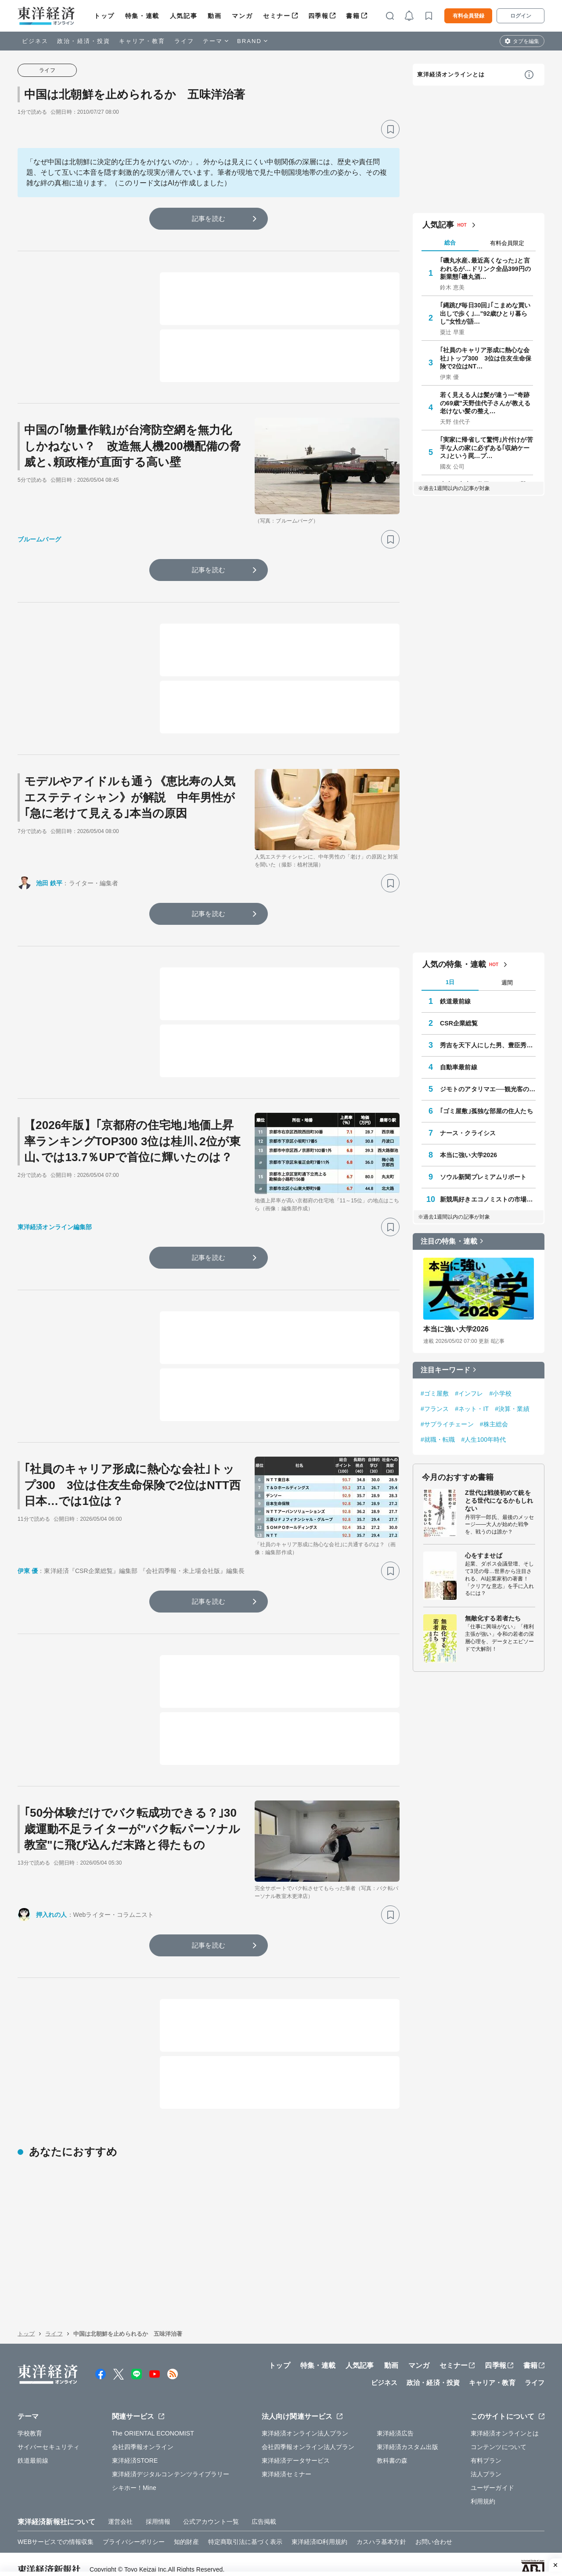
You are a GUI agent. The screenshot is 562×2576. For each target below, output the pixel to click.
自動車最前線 (458, 1067)
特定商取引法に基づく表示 (245, 2531)
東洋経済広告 (395, 2422)
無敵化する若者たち (493, 1618)
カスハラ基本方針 (381, 2531)
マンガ (242, 15)
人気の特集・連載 (454, 964)
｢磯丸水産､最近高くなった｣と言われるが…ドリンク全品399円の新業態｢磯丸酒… (485, 268)
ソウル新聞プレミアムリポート (483, 1176)
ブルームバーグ (39, 539)
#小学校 (501, 1393)
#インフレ (469, 1393)
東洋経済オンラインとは (451, 74)
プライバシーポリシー (134, 2531)
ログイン (520, 16)
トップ (104, 15)
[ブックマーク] (390, 129)
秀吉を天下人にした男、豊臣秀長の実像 (488, 1045)
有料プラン (486, 2449)
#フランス (435, 1408)
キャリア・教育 (142, 41)
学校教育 (30, 2422)
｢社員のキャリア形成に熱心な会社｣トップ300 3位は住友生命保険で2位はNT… (485, 357)
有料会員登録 (468, 16)
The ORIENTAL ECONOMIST (153, 2422)
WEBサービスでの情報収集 (56, 2531)
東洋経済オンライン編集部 (55, 1226)
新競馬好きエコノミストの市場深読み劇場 (488, 1199)
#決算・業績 (512, 1408)
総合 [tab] (450, 242)
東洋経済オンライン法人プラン (305, 2422)
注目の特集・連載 (449, 1241)
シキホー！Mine (134, 2477)
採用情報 (158, 2511)
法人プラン (486, 2463)
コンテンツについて (498, 2436)
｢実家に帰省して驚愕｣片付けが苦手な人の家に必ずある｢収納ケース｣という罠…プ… (486, 447)
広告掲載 (264, 2511)
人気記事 (183, 15)
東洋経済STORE (135, 2449)
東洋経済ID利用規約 (319, 2531)
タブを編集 (526, 41)
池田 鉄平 (49, 883)
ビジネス (35, 41)
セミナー (276, 15)
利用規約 (483, 2490)
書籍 (353, 15)
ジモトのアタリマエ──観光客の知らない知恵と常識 (488, 1089)
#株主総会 (494, 1424)
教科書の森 (392, 2449)
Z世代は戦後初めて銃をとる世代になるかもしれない (499, 1500)
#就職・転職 (438, 1439)
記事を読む (208, 218)
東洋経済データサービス (296, 2449)
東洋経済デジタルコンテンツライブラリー (171, 2463)
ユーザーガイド (492, 2477)
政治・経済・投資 (83, 41)
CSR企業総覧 (459, 1023)
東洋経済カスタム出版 (408, 2436)
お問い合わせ (434, 2531)
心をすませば (483, 1555)
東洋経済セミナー (286, 2463)
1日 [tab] (450, 982)
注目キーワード (445, 1370)
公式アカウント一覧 (211, 2511)
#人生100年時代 (483, 1439)
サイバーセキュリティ (48, 2436)
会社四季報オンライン (143, 2436)
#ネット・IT (472, 1408)
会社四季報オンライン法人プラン (308, 2436)
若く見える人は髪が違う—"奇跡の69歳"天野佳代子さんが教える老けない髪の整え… (485, 402)
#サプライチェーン (447, 1424)
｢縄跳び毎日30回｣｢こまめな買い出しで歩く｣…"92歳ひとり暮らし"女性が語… (485, 313)
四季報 (318, 15)
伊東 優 (28, 1570)
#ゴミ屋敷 (435, 1393)
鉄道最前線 (455, 1001)
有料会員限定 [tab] (507, 243)
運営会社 (120, 2511)
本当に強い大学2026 (468, 1154)
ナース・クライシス (468, 1132)
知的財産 (186, 2531)
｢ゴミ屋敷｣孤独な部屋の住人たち (486, 1111)
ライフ (184, 41)
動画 (214, 15)
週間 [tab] (507, 982)
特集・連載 (142, 15)
